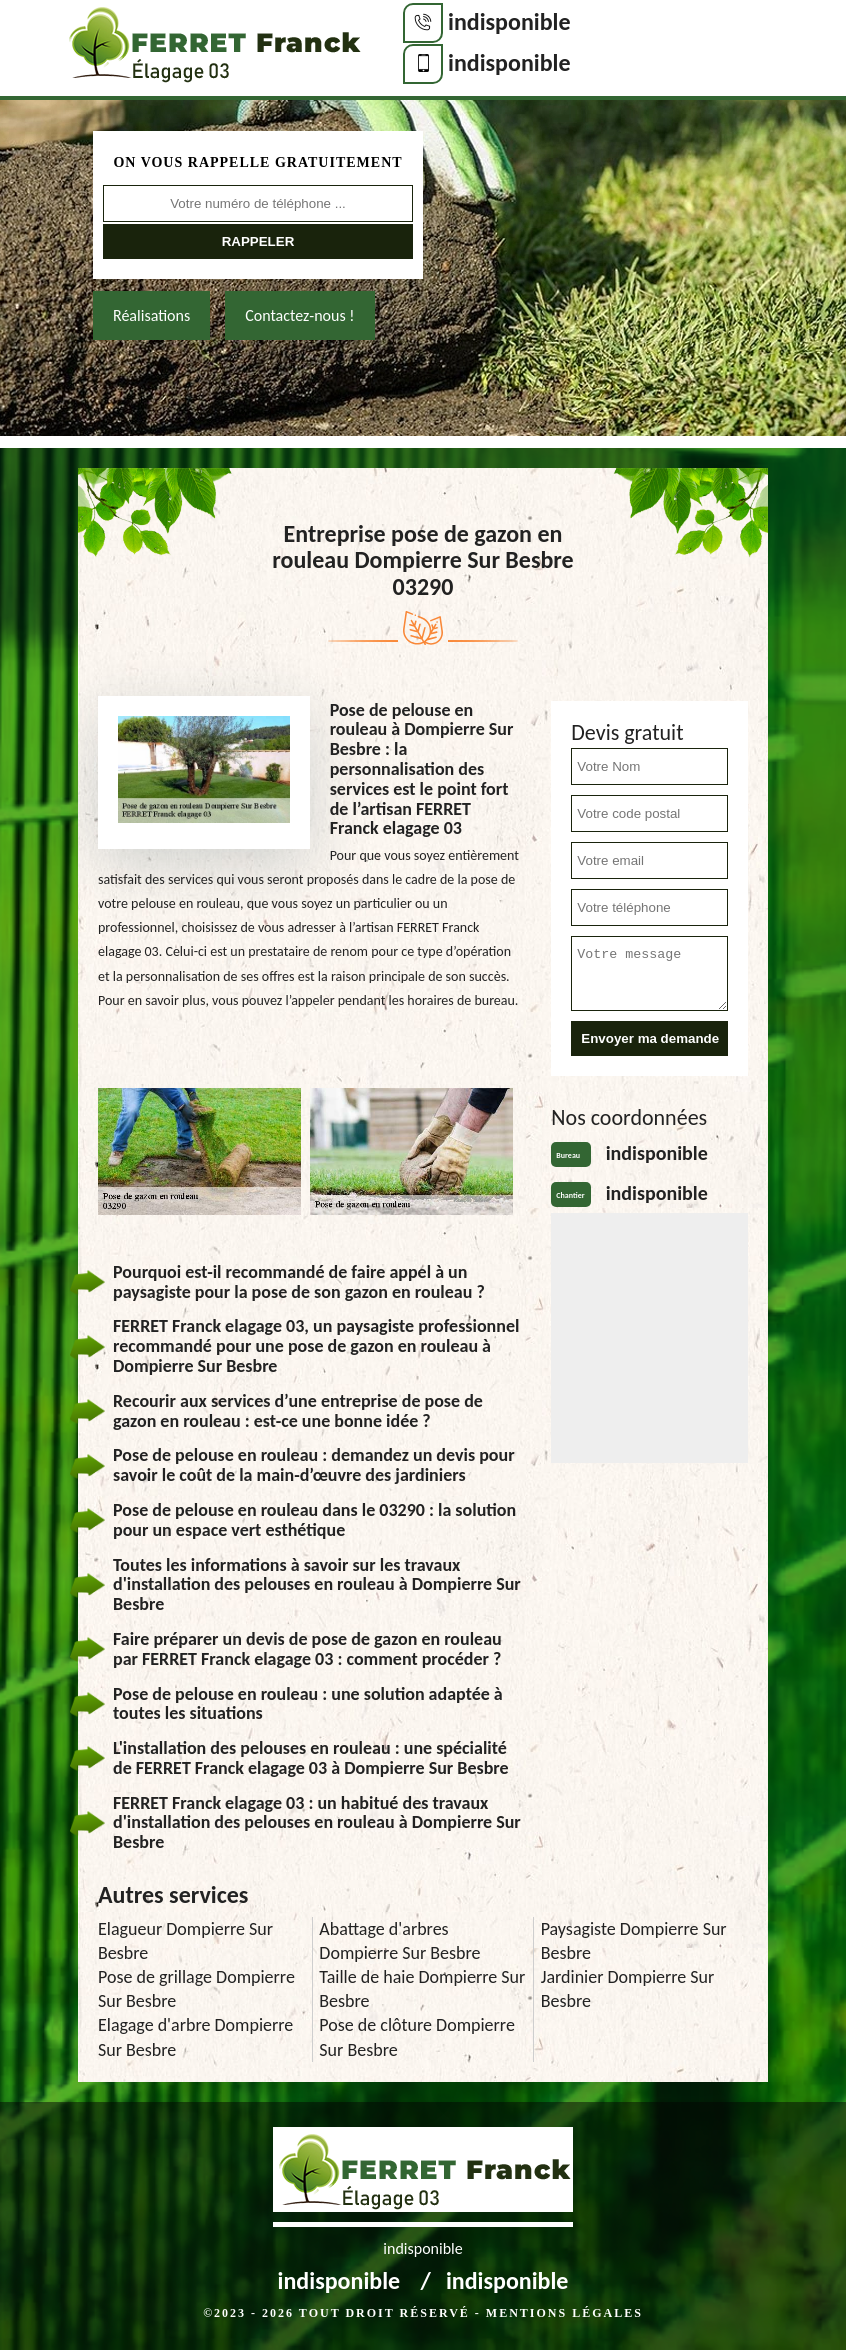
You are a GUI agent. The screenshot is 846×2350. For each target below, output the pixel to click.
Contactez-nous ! (299, 315)
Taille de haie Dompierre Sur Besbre (422, 1989)
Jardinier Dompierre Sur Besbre (628, 1989)
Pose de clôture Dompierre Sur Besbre (417, 2037)
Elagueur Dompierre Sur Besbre (185, 1941)
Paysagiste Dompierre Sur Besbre (634, 1941)
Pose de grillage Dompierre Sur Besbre (196, 1989)
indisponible (509, 21)
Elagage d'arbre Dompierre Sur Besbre (195, 2037)
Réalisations (151, 315)
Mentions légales (564, 2313)
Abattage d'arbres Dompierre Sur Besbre (399, 1941)
